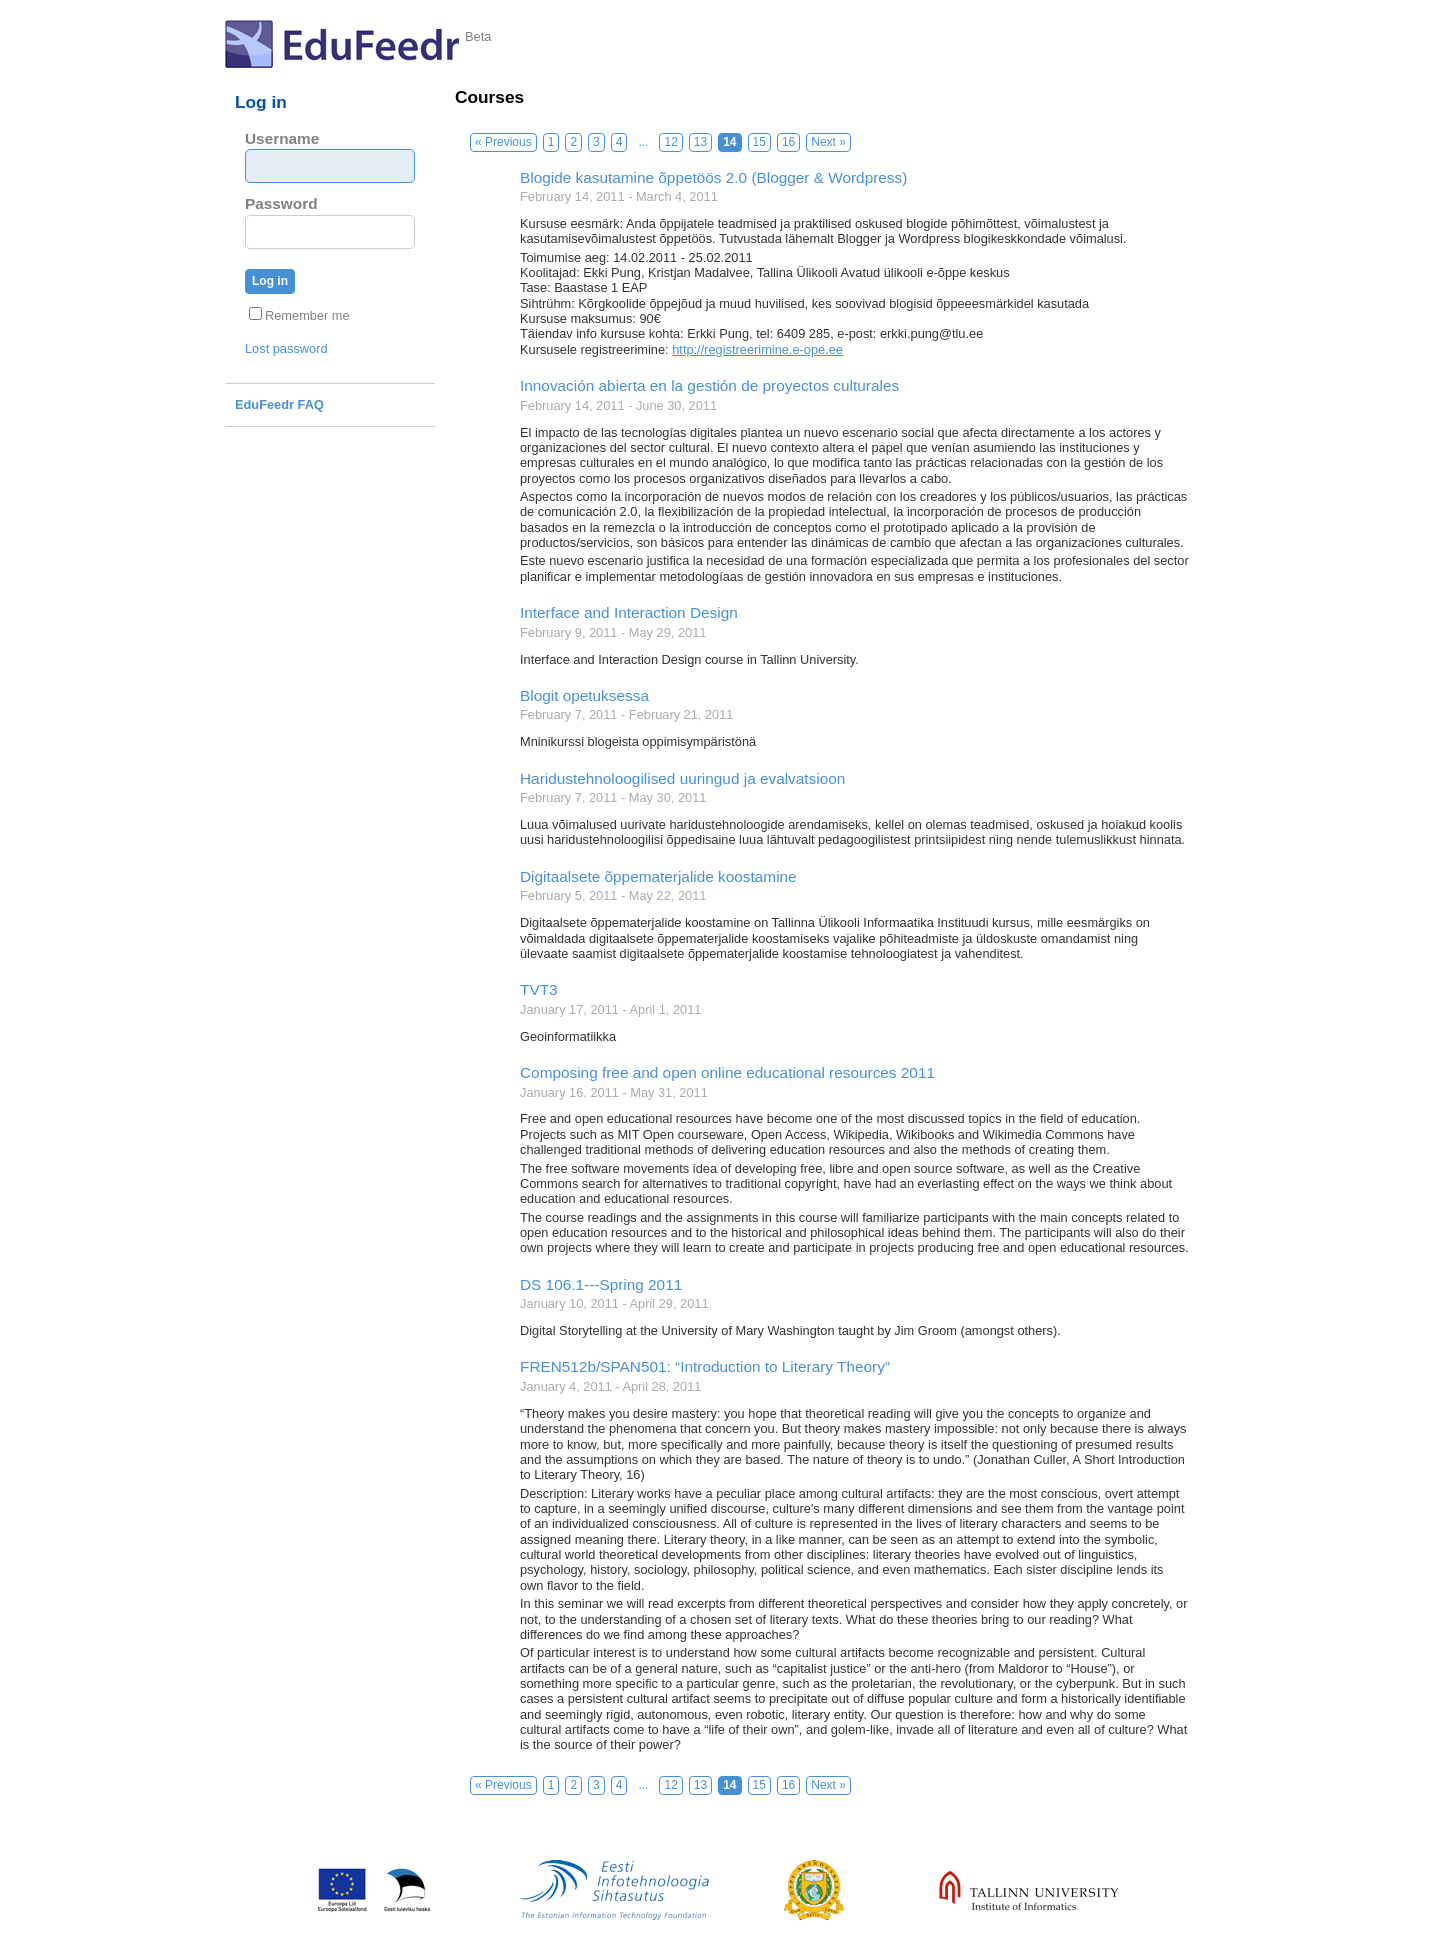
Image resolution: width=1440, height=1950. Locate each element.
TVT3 (539, 989)
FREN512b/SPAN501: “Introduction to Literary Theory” (705, 1366)
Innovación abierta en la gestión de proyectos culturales (709, 385)
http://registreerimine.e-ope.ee (757, 349)
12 (670, 142)
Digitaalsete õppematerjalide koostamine (658, 876)
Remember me (299, 315)
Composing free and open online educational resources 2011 (727, 1072)
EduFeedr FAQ (279, 404)
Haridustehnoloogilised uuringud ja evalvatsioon (682, 778)
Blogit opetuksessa (584, 695)
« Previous (503, 142)
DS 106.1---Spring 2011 (601, 1284)
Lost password (286, 348)
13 (700, 142)
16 (788, 142)
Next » (828, 142)
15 (759, 142)
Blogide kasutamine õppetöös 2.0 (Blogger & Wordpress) (713, 177)
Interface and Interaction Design (629, 612)
